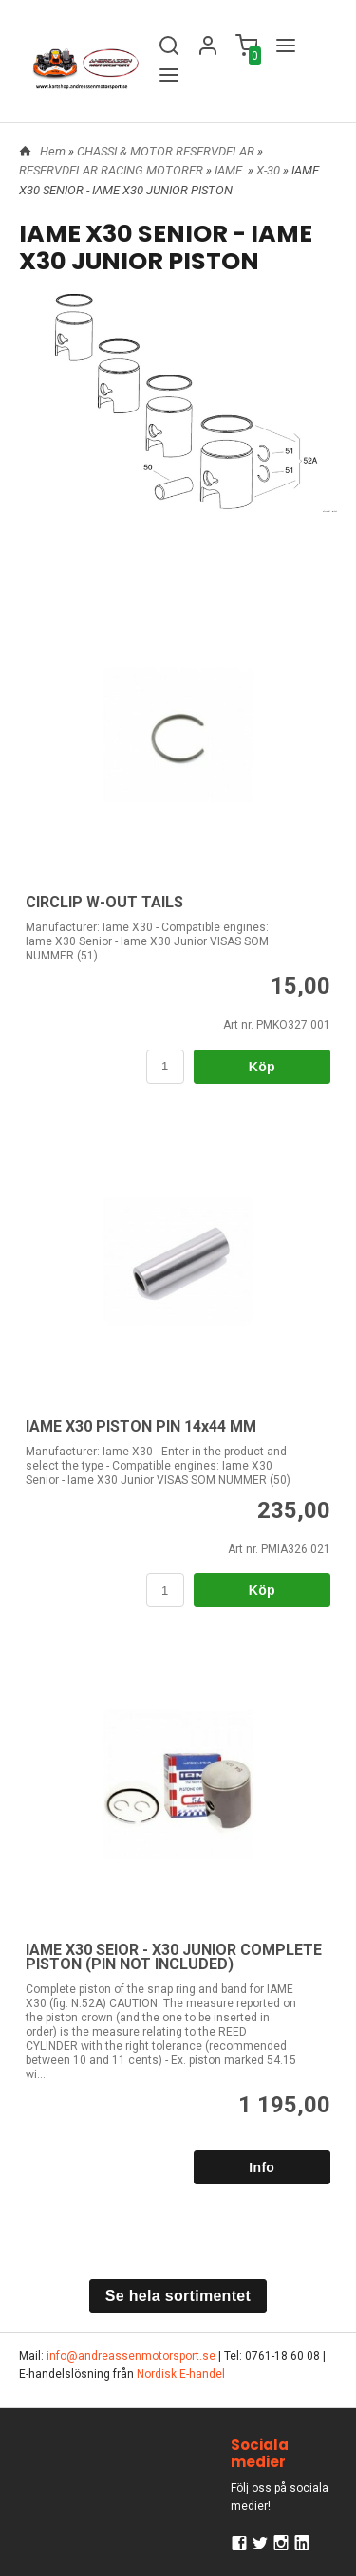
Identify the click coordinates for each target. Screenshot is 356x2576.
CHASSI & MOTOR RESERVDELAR (167, 151)
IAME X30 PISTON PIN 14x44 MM (141, 1426)
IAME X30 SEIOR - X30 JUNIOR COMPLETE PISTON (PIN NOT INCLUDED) (174, 1957)
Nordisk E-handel (181, 2374)
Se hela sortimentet (178, 2296)
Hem (53, 151)
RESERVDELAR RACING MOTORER (112, 170)
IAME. (231, 170)
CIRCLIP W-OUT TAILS (104, 902)
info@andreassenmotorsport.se (131, 2356)
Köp (262, 1066)
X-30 (269, 170)
